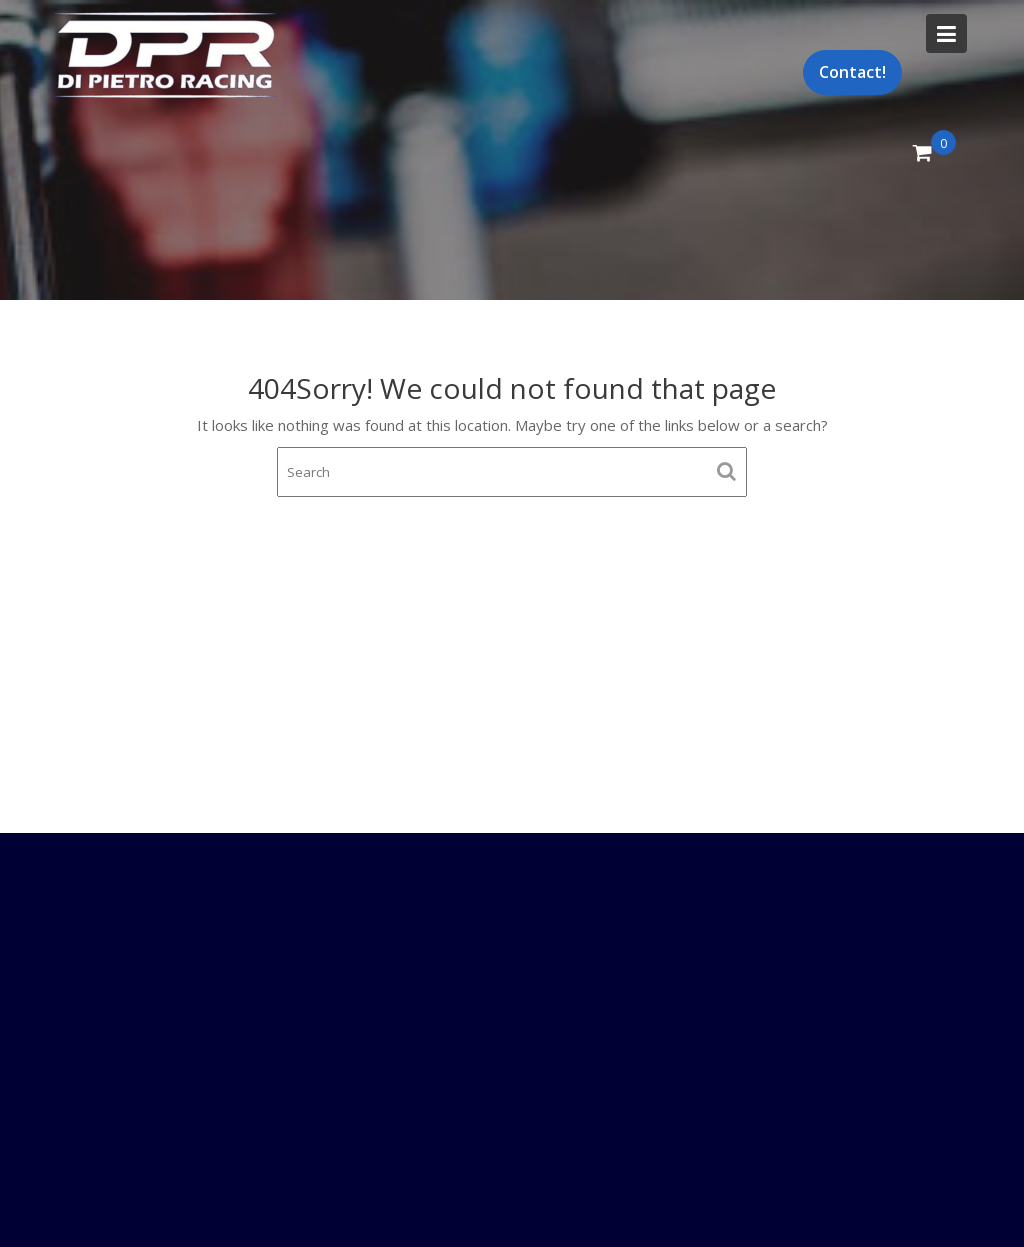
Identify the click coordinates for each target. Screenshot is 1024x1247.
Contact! (852, 72)
